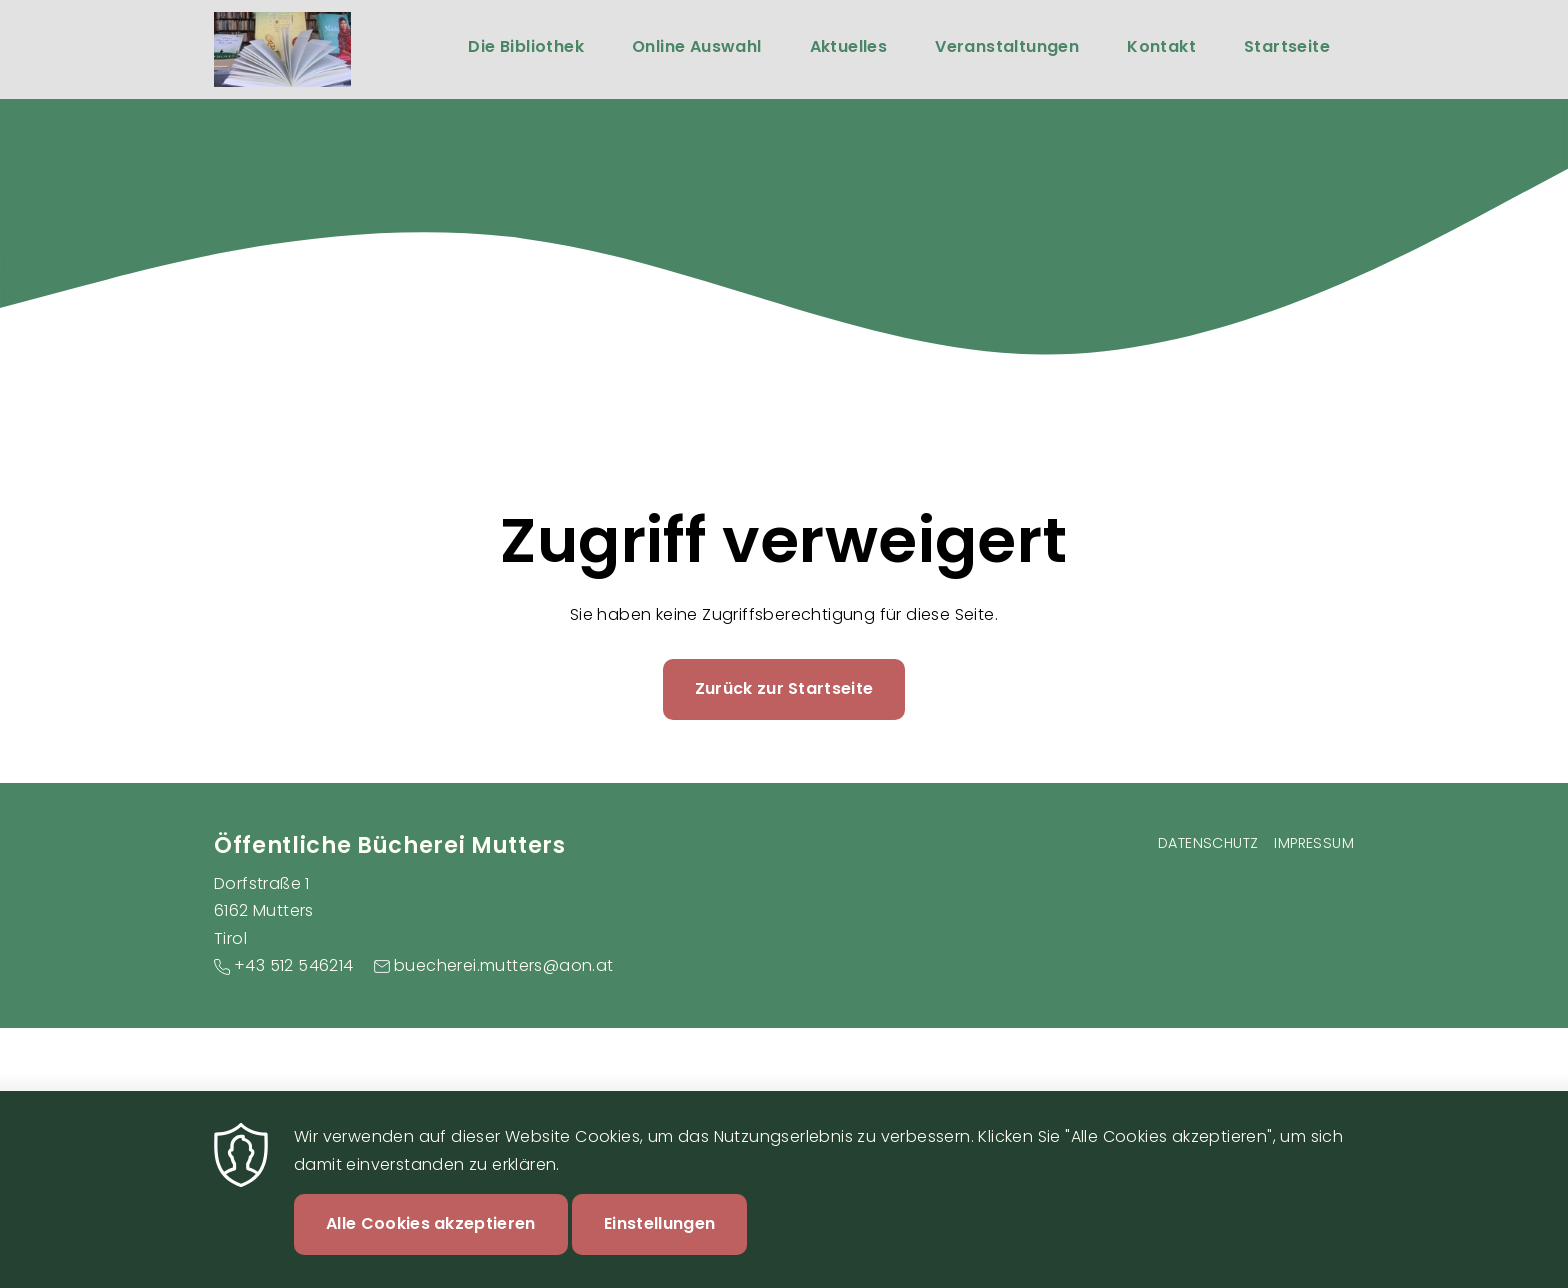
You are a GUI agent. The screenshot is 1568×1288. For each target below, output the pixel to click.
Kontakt (1161, 46)
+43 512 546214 (294, 965)
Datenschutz (1208, 843)
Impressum (1314, 843)
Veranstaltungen (1007, 46)
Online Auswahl (697, 46)
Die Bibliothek (526, 46)
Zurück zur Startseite (784, 688)
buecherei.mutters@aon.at (504, 965)
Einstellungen (659, 1240)
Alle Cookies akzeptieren (431, 1240)
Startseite (1287, 46)
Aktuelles (849, 46)
